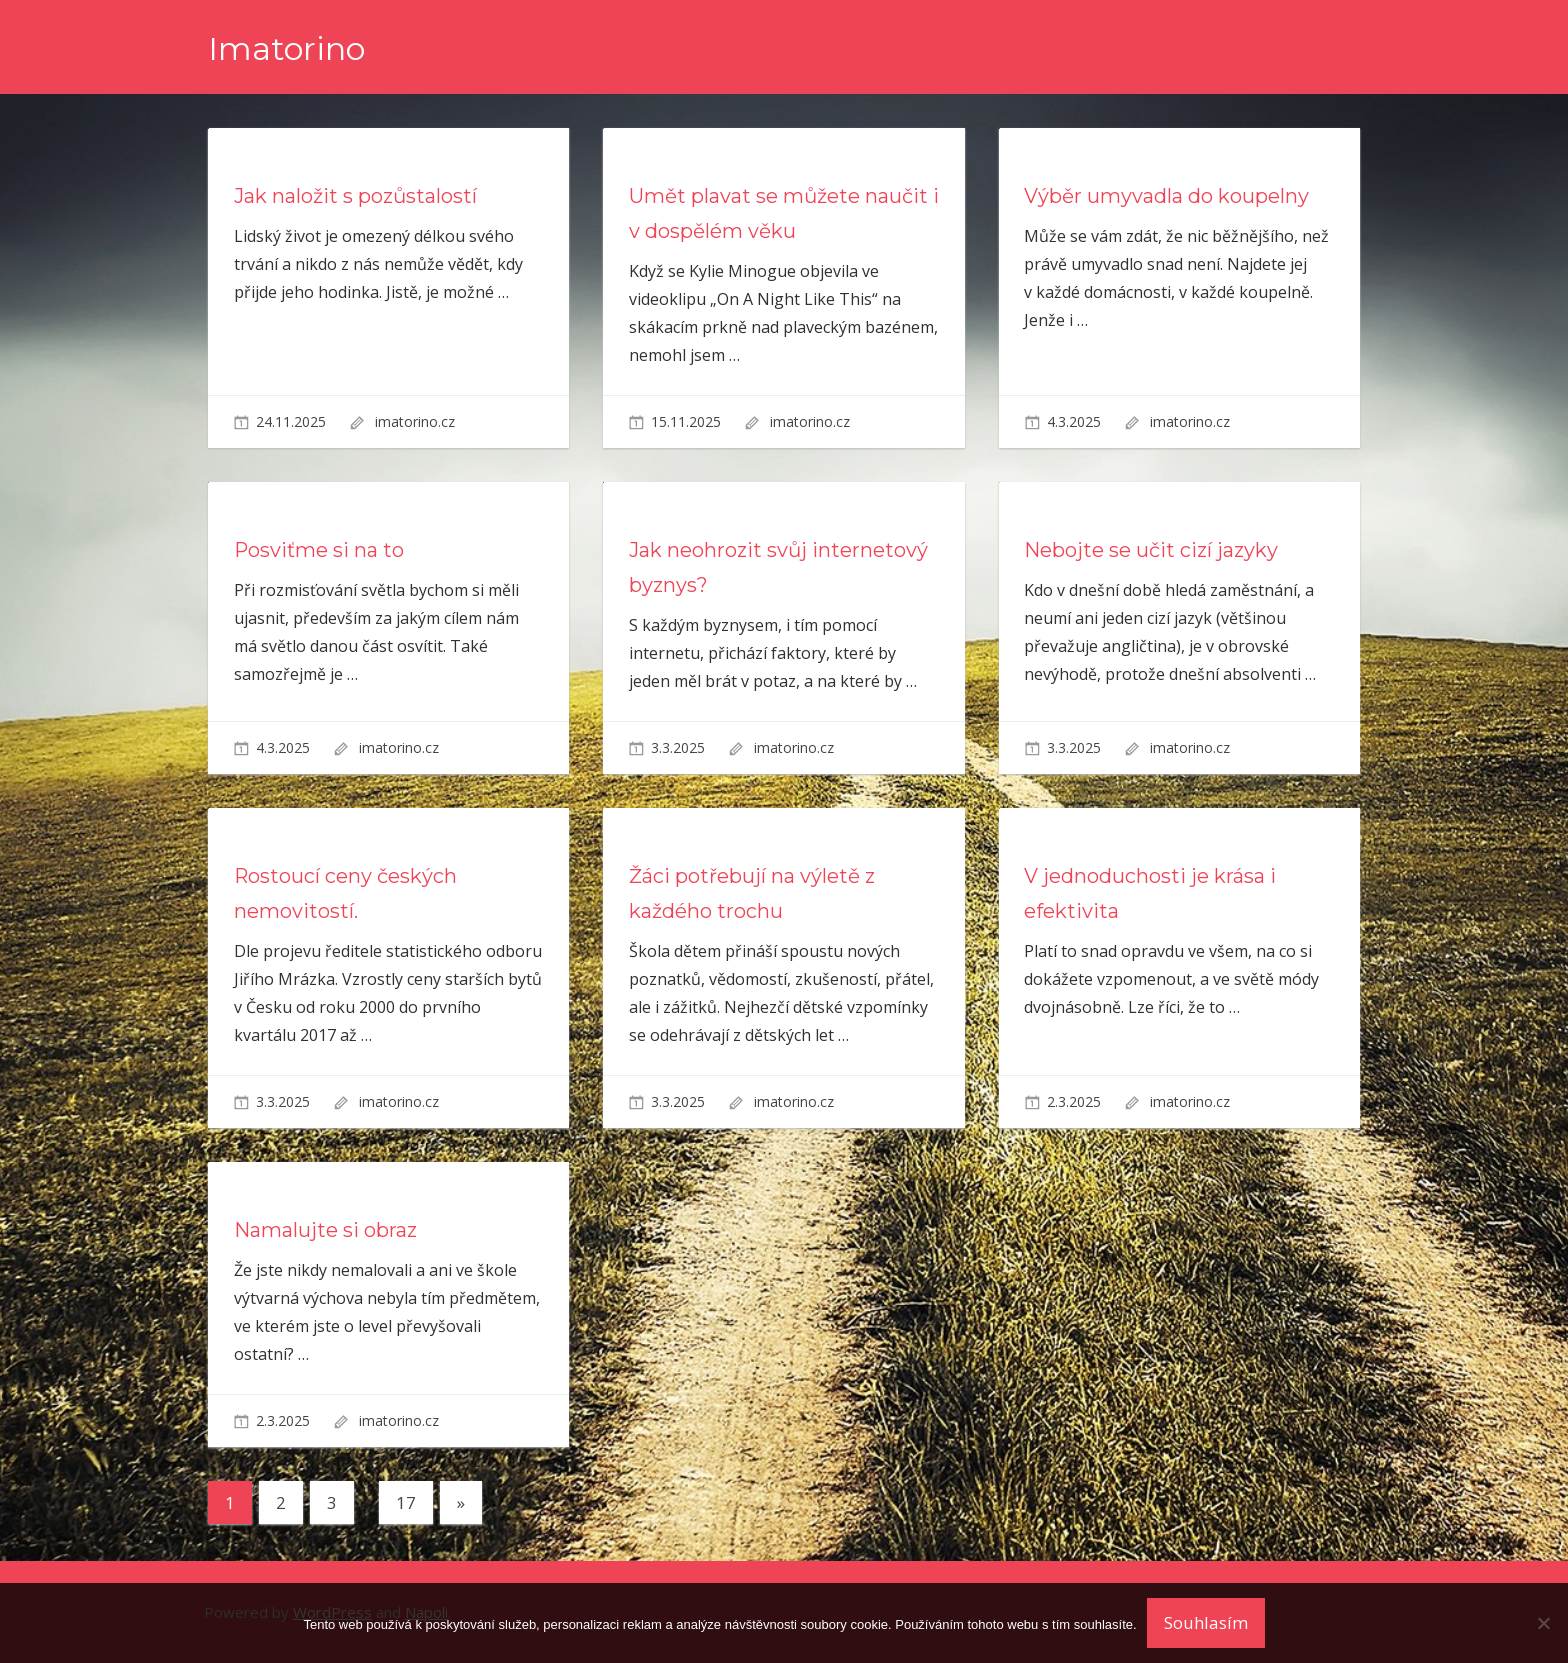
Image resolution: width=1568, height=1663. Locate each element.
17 (406, 1502)
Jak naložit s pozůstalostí (355, 196)
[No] (1543, 1623)
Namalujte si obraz (325, 1230)
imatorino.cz (415, 421)
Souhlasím (1206, 1622)
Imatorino (286, 48)
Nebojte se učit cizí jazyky (1151, 550)
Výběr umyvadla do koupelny (1166, 196)
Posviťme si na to (319, 550)
